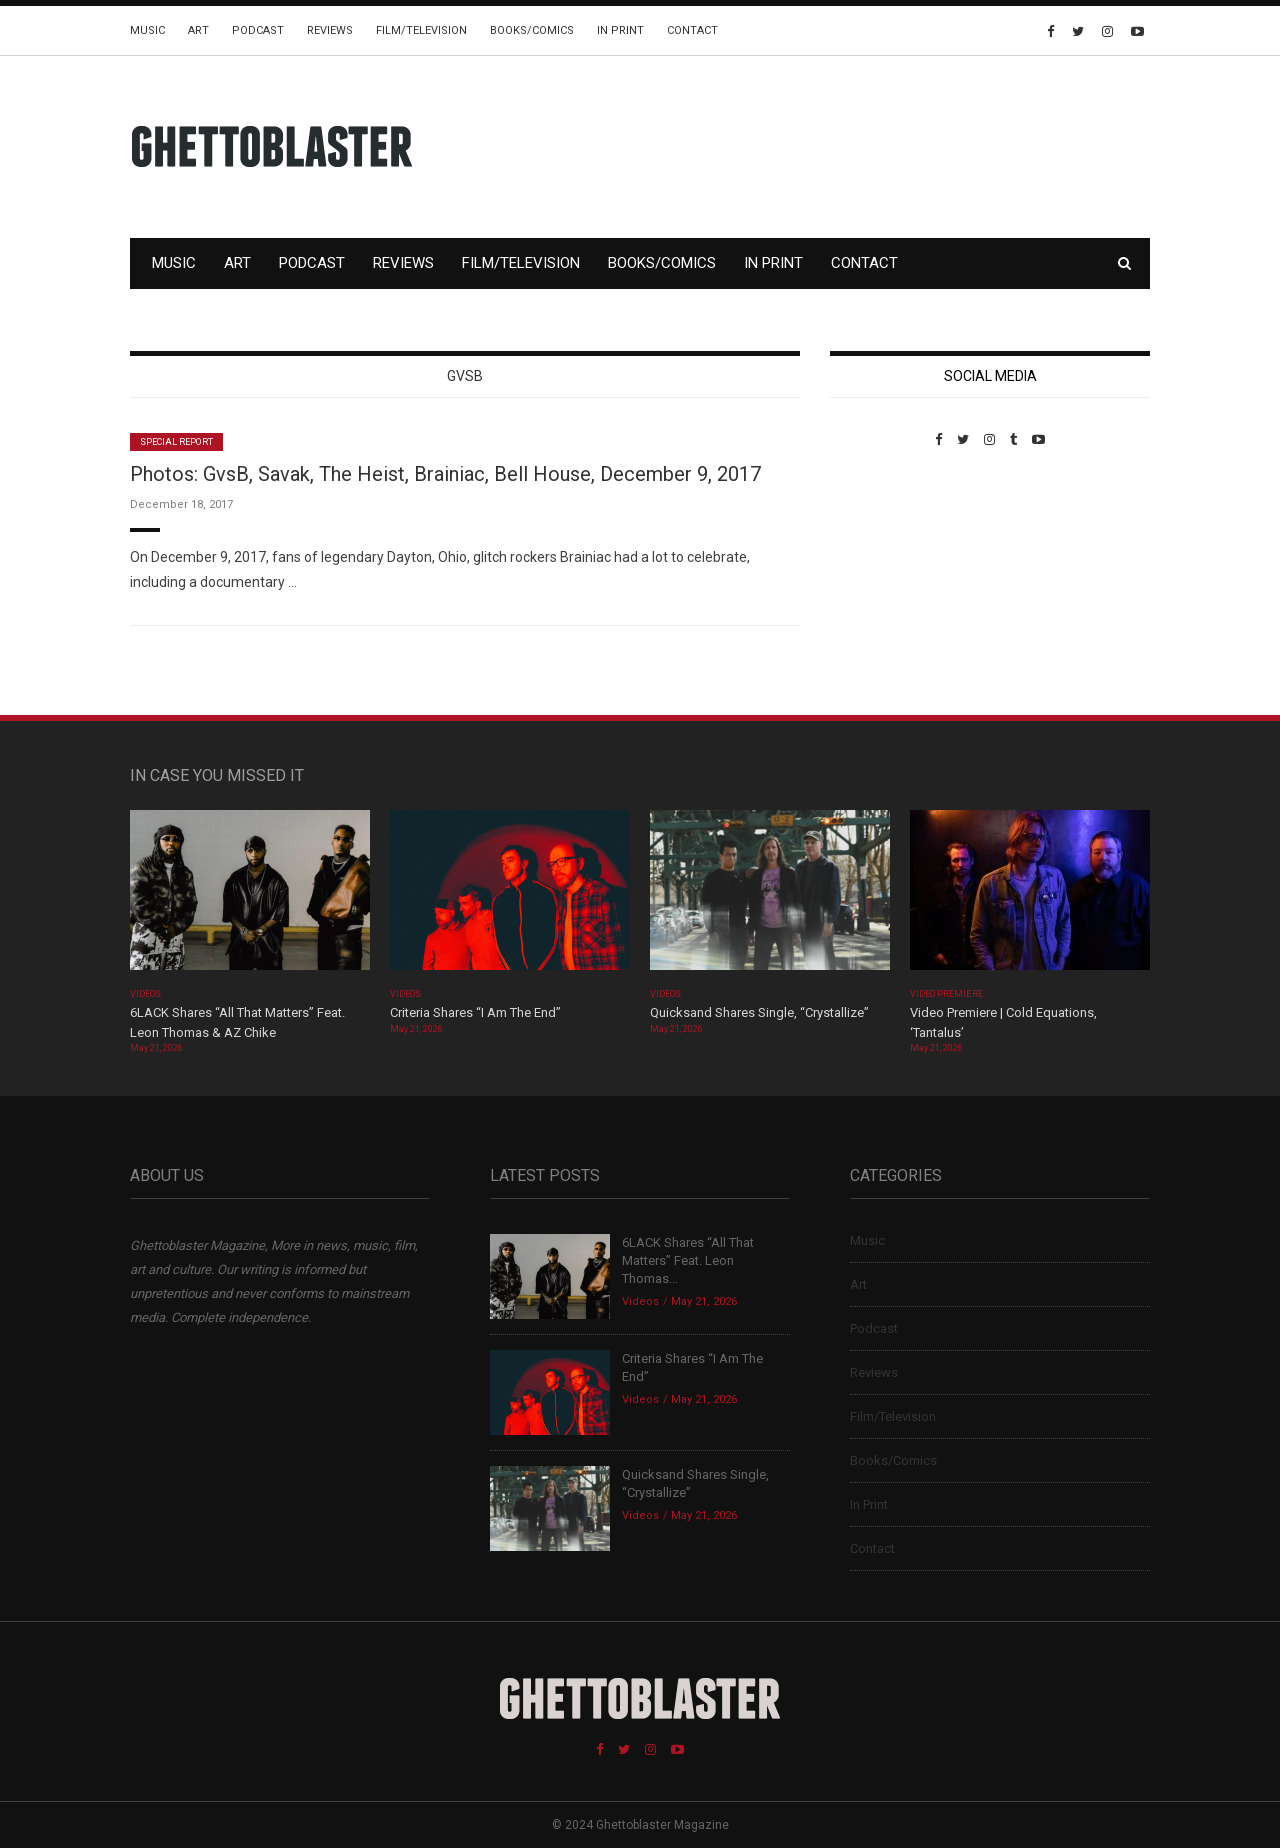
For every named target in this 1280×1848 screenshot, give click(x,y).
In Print (620, 30)
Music (147, 30)
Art (198, 30)
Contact (692, 30)
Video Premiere (946, 994)
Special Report (176, 442)
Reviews (330, 30)
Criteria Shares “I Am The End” (475, 1012)
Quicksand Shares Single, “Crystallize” (759, 1012)
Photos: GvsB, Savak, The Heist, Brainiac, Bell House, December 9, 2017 (445, 474)
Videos (145, 994)
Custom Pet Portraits (888, 584)
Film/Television (421, 30)
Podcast (258, 30)
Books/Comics (532, 30)
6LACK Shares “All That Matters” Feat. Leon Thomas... (688, 1260)
